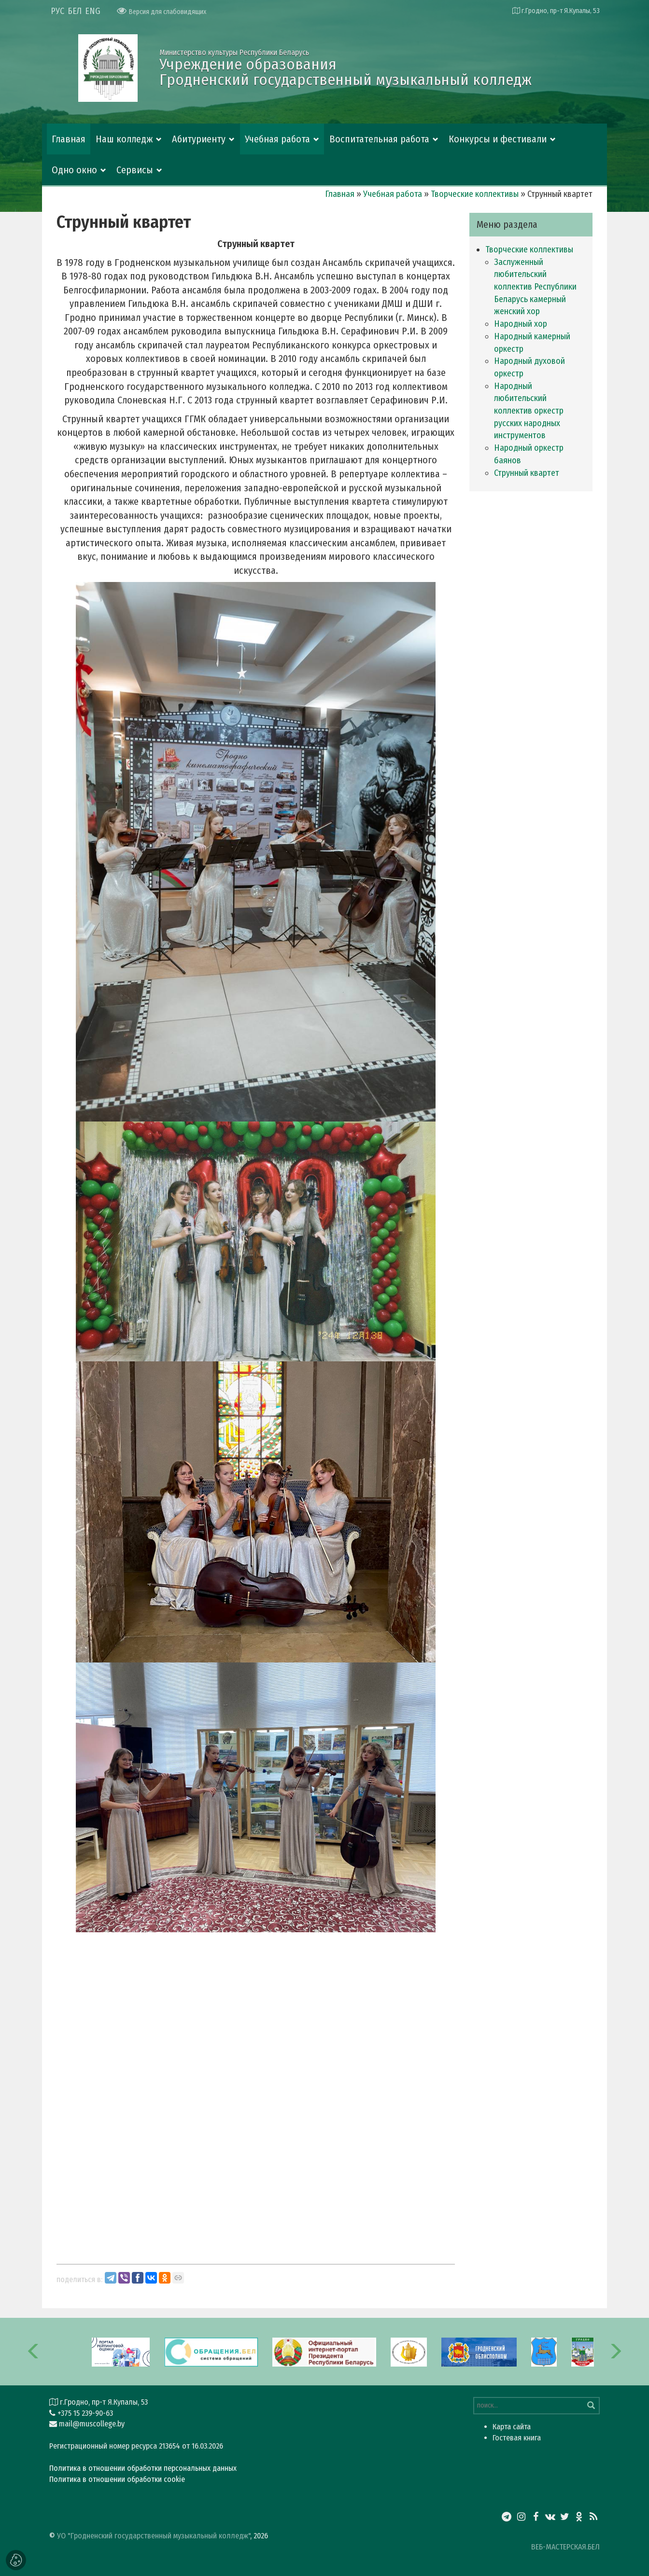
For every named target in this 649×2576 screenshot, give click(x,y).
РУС (57, 11)
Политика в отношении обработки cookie (117, 2479)
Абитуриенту (199, 139)
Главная (68, 139)
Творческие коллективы (475, 194)
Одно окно (74, 170)
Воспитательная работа (379, 139)
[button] (33, 2351)
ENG (92, 11)
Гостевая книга (517, 2437)
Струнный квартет (526, 473)
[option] (324, 2351)
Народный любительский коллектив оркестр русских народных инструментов (529, 411)
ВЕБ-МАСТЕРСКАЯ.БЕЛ (565, 2546)
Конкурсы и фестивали (498, 139)
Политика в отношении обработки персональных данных (143, 2468)
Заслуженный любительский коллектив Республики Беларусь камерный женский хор (535, 287)
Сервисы (134, 170)
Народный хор (520, 324)
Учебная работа (277, 139)
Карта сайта (512, 2426)
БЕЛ (75, 11)
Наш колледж (124, 139)
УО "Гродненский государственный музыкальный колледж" (153, 2535)
